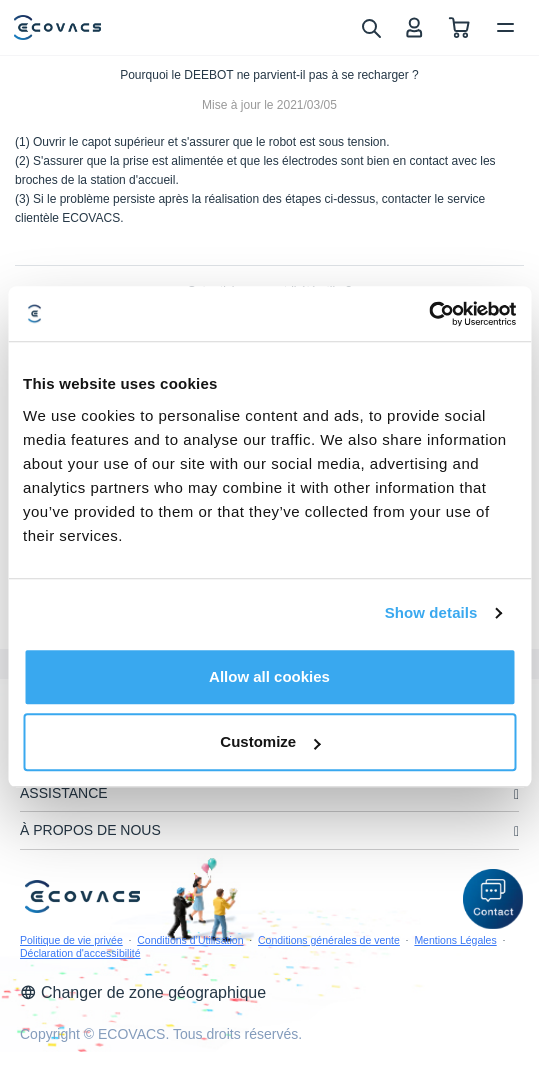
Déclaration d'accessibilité (80, 953)
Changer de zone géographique (143, 992)
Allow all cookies (269, 676)
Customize (270, 741)
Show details (431, 612)
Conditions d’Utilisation (190, 940)
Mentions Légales (455, 940)
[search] (370, 27)
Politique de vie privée (71, 940)
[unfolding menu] (516, 794)
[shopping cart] (459, 27)
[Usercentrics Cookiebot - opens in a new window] (428, 314)
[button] (493, 899)
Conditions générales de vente (329, 940)
